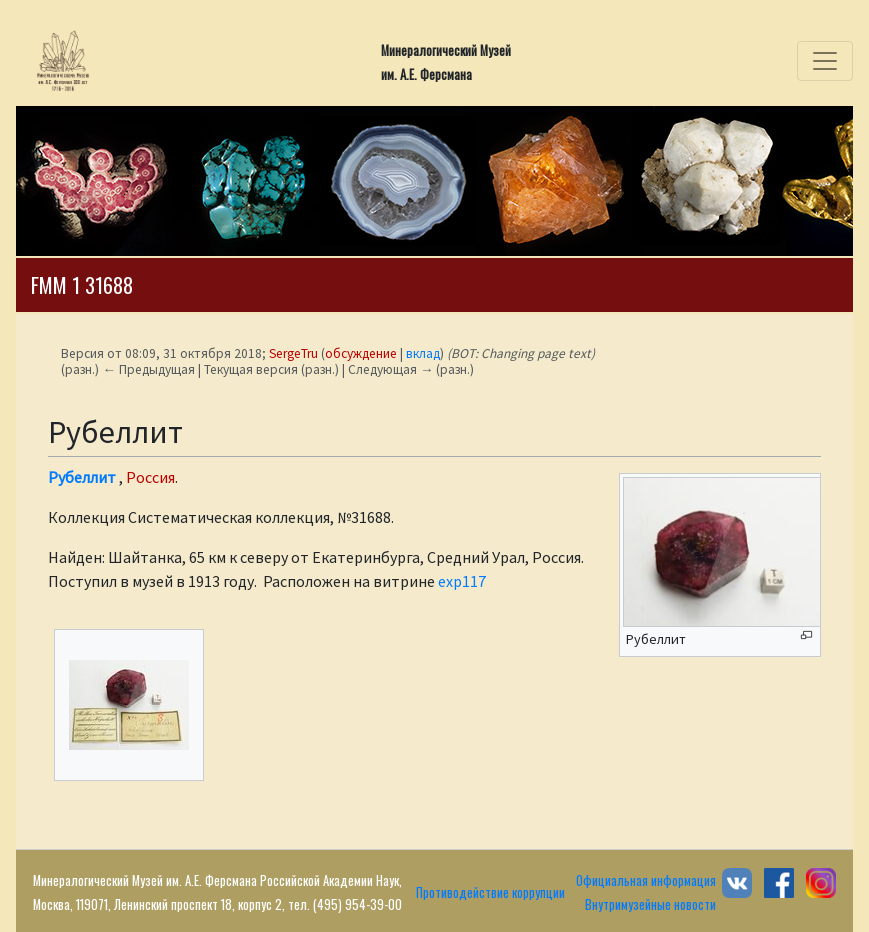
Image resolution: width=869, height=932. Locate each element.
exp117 (462, 581)
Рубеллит (82, 477)
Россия (150, 477)
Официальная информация (646, 880)
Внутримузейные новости (650, 904)
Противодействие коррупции (490, 892)
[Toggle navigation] (825, 61)
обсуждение (361, 353)
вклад (423, 353)
